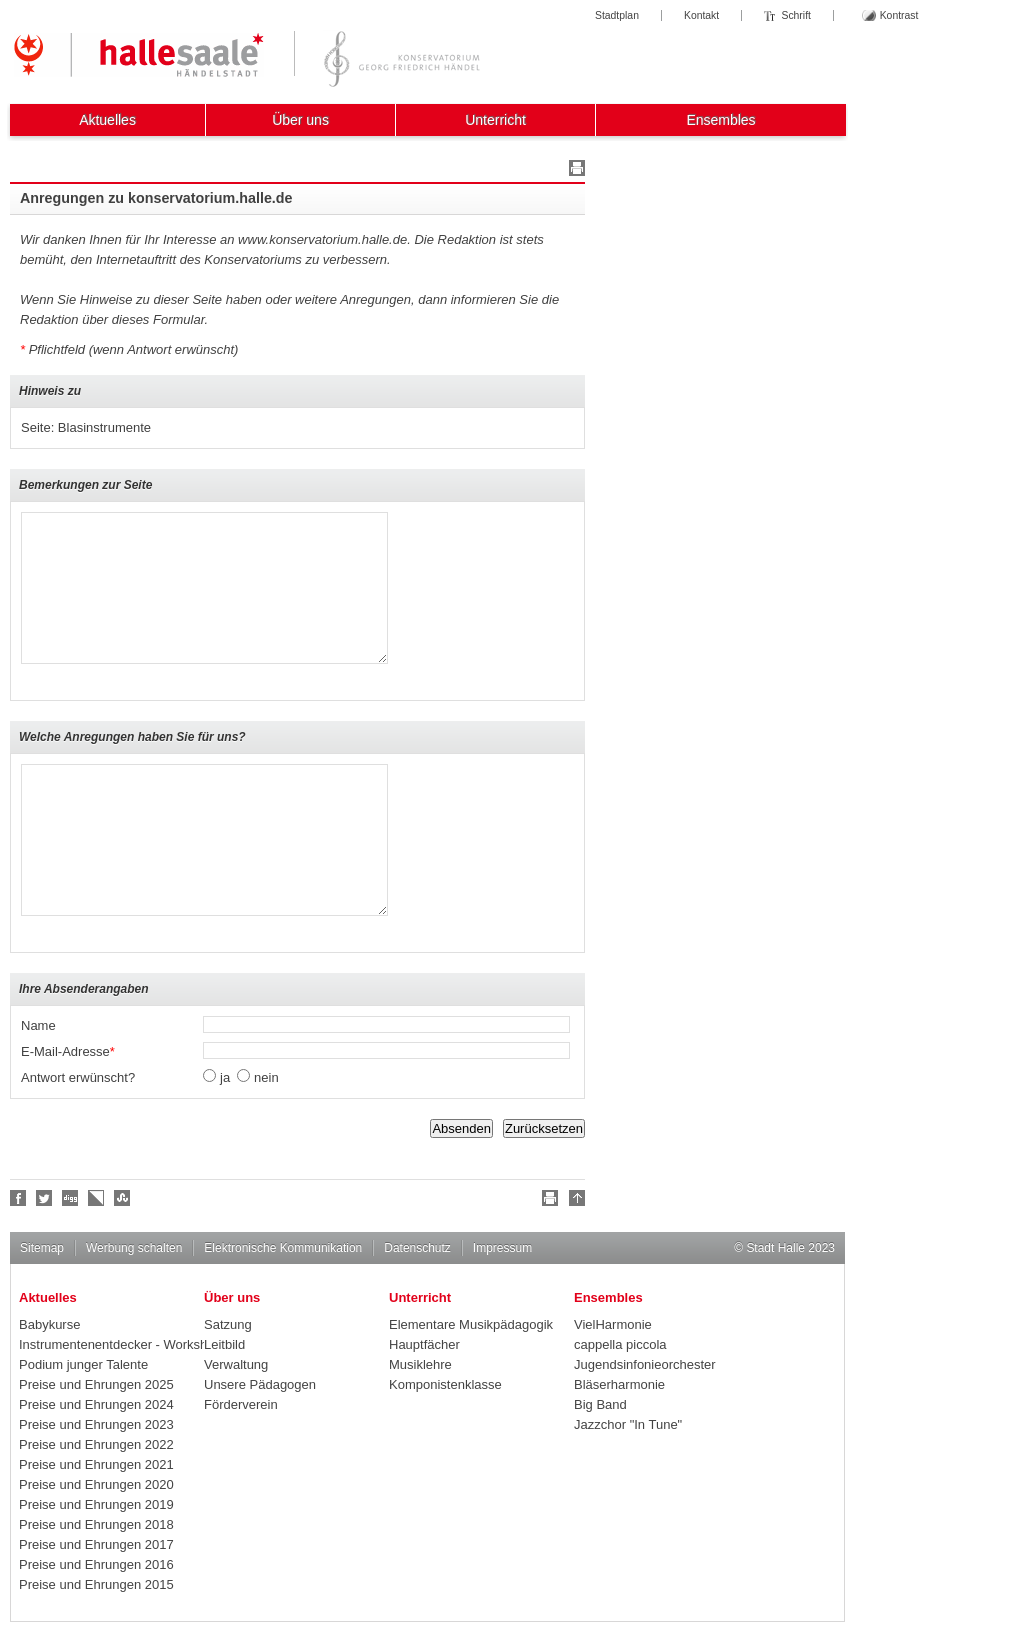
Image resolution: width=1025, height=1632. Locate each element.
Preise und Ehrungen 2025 (96, 1384)
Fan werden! (19, 1198)
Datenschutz (417, 1248)
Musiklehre (420, 1364)
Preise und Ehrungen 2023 (96, 1424)
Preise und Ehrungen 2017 (96, 1544)
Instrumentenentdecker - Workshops (111, 1344)
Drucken (574, 171)
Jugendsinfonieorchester (645, 1364)
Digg (71, 1198)
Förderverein (241, 1404)
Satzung (228, 1324)
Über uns (300, 120)
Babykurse (49, 1324)
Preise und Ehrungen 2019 (96, 1504)
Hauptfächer (424, 1344)
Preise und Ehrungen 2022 (96, 1444)
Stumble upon (123, 1198)
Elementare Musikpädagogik (471, 1324)
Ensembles (720, 120)
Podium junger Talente (83, 1364)
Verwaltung (236, 1364)
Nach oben (574, 1201)
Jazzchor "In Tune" (628, 1424)
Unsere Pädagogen (260, 1384)
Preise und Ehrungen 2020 (96, 1484)
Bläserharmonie (619, 1384)
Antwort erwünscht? (78, 1077)
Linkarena (97, 1198)
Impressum (502, 1248)
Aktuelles (107, 120)
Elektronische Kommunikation (283, 1248)
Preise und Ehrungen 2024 (96, 1404)
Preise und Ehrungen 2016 (96, 1564)
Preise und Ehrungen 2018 (96, 1524)
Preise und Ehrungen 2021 (96, 1464)
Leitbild (224, 1344)
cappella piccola (620, 1344)
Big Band (600, 1404)
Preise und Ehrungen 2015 (96, 1584)
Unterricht (495, 120)
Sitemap (42, 1248)
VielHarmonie (613, 1324)
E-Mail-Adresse (68, 1051)
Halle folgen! (45, 1198)
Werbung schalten (134, 1248)
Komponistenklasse (445, 1384)
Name (38, 1025)
